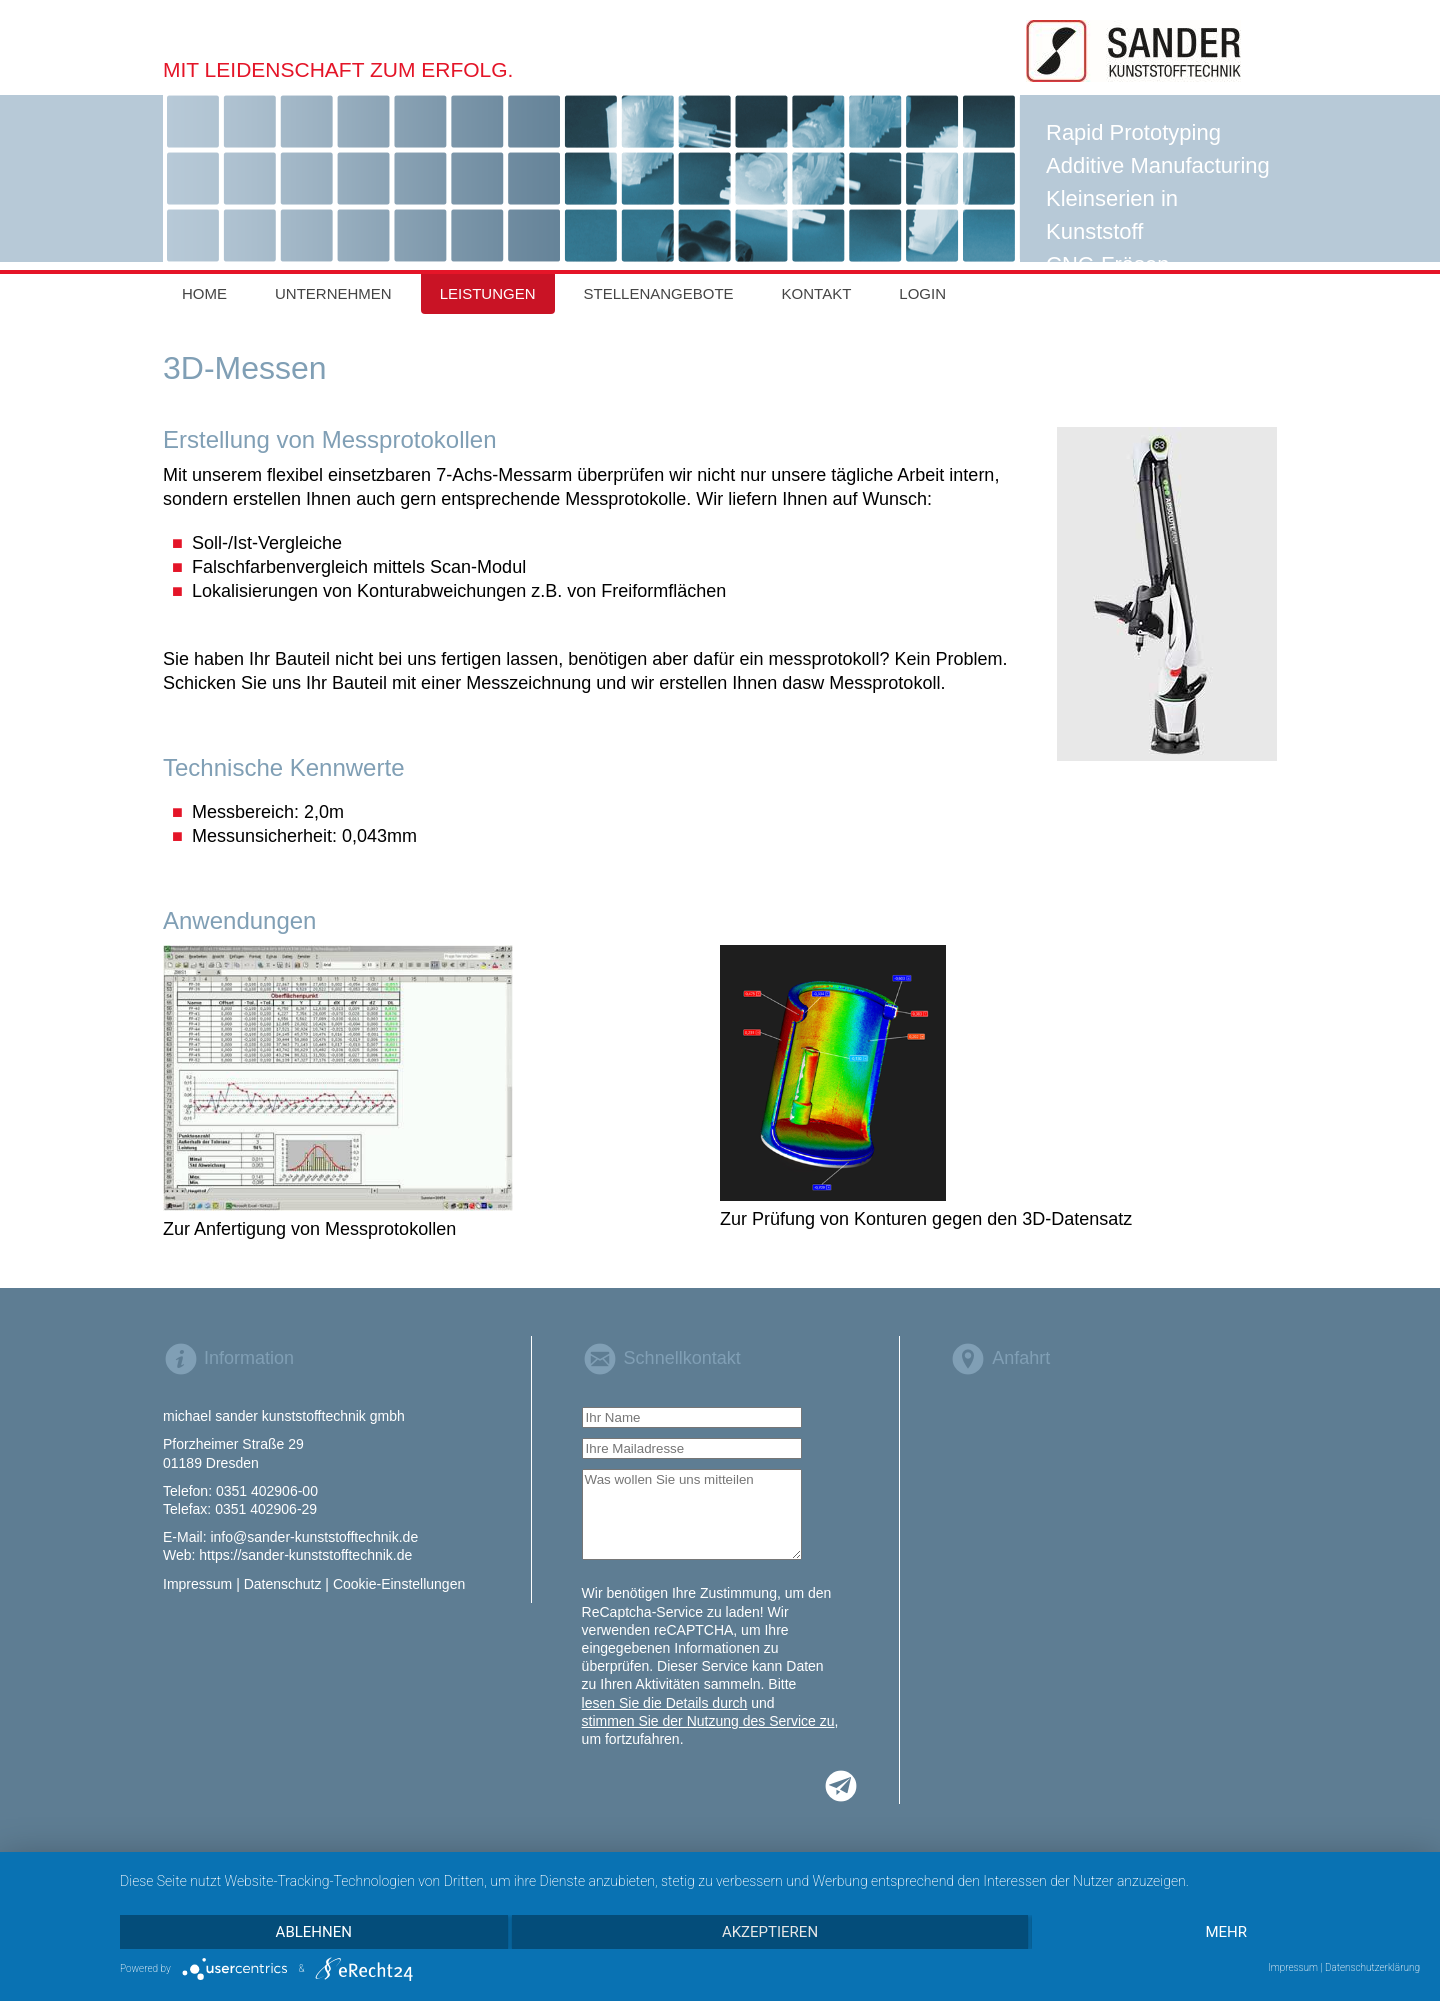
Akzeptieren (770, 1932)
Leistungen (488, 293)
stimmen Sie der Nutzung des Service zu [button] (708, 1721)
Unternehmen (333, 293)
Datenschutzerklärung (1372, 1967)
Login (922, 293)
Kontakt (817, 293)
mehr (1226, 1932)
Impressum (1293, 1967)
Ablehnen (314, 1932)
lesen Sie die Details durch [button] (665, 1703)
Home (204, 293)
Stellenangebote (659, 293)
